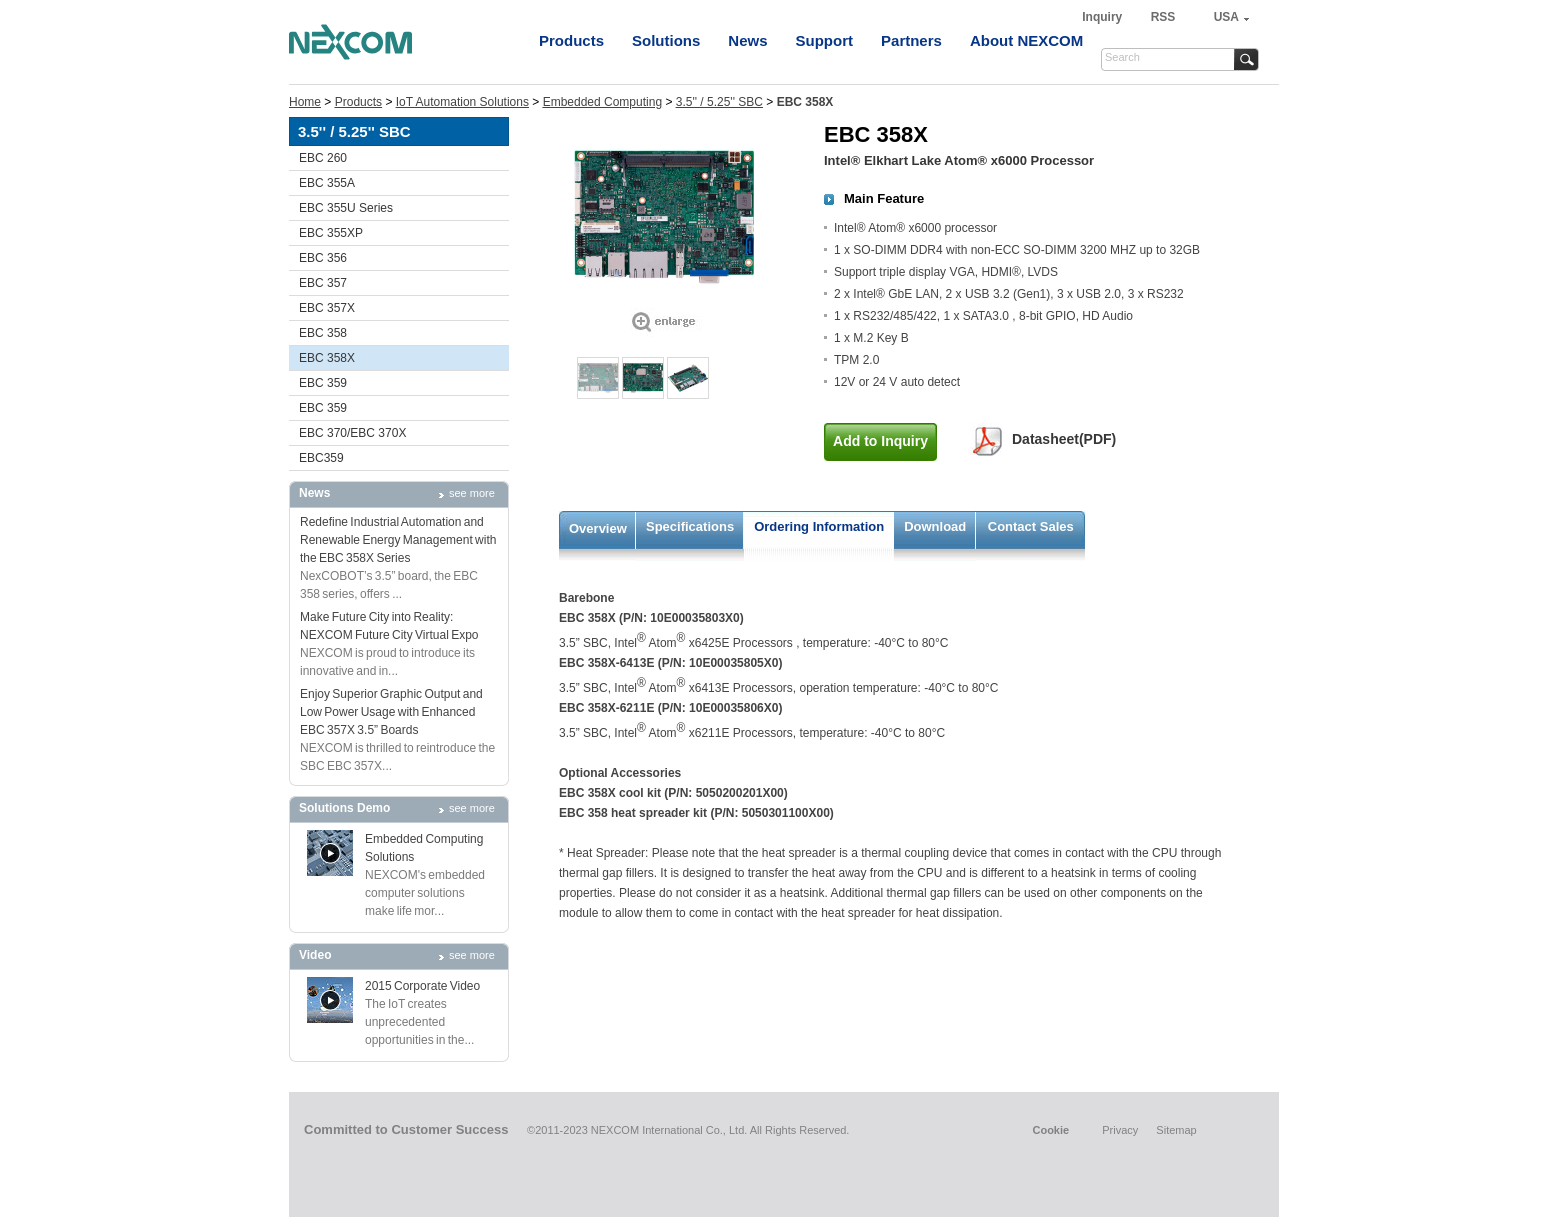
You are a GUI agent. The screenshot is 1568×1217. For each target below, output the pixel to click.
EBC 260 (323, 158)
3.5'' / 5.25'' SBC (719, 102)
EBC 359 (323, 383)
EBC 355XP (331, 233)
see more (472, 493)
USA (1226, 17)
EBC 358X (327, 358)
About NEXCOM (1026, 40)
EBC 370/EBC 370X (352, 433)
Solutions (666, 40)
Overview (598, 528)
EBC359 (321, 458)
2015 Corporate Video (422, 986)
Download (935, 526)
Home (305, 102)
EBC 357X (327, 308)
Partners (911, 40)
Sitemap (1176, 1130)
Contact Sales (1031, 526)
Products (571, 40)
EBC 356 (323, 258)
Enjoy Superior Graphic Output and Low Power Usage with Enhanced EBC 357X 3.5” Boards (391, 712)
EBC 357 (323, 283)
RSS (1163, 17)
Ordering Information (819, 526)
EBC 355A (327, 183)
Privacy (1120, 1130)
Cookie (1050, 1130)
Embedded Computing (602, 102)
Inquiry (1103, 17)
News (747, 40)
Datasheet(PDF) (1064, 439)
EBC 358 (323, 333)
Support (825, 40)
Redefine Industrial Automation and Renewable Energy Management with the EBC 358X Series (398, 540)
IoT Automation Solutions (462, 102)
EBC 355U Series (346, 208)
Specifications (690, 526)
